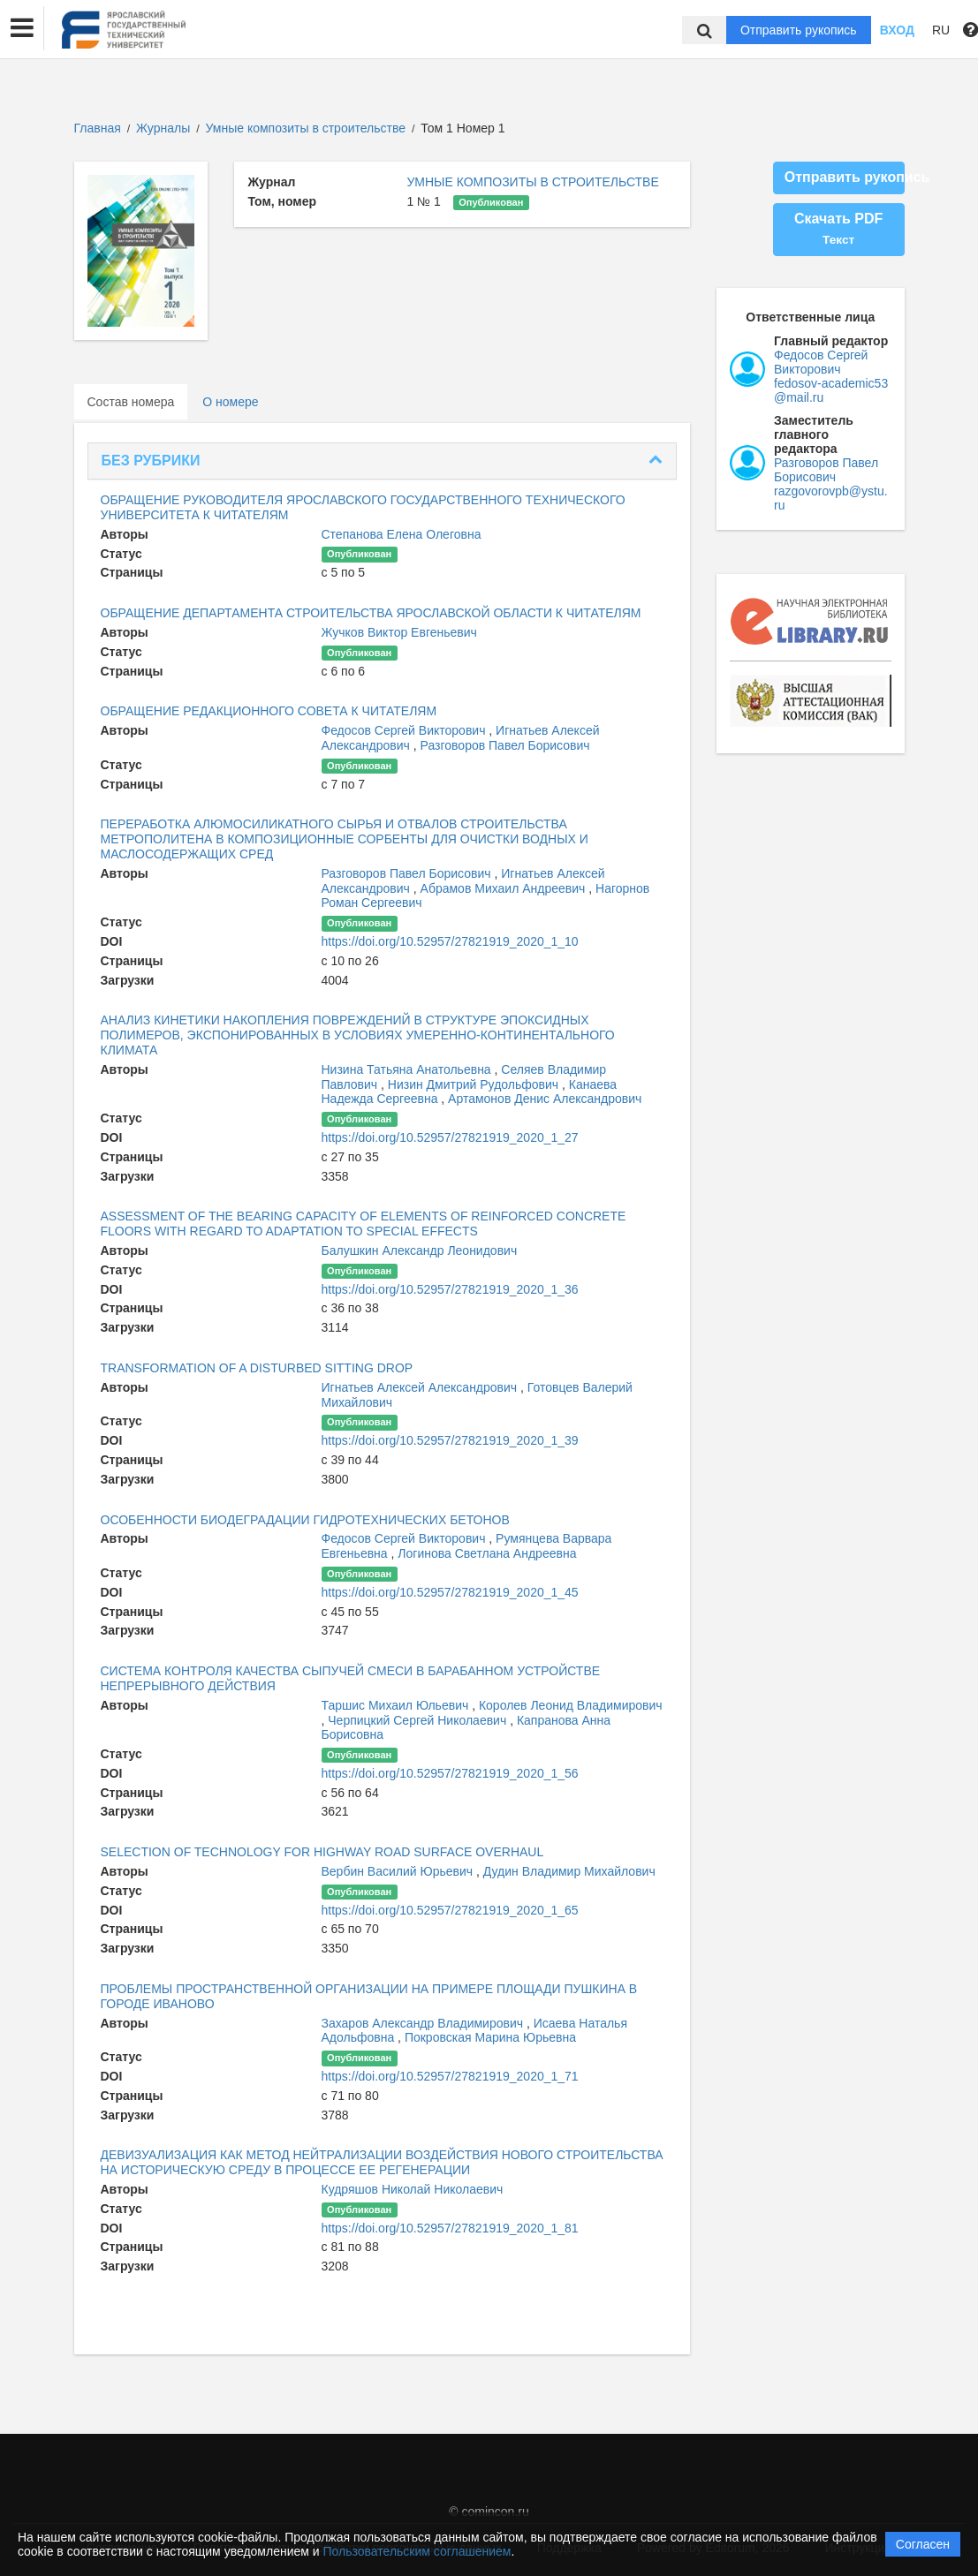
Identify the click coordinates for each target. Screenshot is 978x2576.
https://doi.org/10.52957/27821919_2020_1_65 (450, 1910)
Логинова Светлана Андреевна (487, 1553)
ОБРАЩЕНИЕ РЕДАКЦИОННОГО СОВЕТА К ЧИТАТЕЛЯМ (269, 711)
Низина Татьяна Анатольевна (408, 1069)
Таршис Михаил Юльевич (397, 1705)
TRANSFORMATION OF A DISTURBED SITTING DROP (257, 1368)
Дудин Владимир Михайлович (569, 1871)
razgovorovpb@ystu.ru (831, 498)
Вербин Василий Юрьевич (399, 1871)
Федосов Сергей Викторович (405, 730)
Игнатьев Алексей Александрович (421, 1387)
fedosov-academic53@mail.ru (831, 390)
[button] (22, 28)
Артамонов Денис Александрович (544, 1099)
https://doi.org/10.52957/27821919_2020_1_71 (450, 2076)
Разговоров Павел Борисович (505, 745)
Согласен (923, 2544)
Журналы (163, 128)
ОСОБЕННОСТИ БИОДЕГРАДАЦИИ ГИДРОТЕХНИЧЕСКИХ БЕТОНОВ (305, 1520)
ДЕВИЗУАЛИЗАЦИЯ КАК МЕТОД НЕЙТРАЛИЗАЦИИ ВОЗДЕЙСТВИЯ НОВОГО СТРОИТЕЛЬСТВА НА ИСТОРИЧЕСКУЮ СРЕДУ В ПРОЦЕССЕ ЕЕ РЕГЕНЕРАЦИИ (382, 2162)
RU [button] (941, 30)
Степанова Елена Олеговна (401, 534)
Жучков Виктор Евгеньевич (399, 632)
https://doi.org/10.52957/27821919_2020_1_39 (450, 1440)
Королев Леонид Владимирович (571, 1705)
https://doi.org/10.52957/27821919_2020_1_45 (450, 1592)
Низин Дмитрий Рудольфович (475, 1084)
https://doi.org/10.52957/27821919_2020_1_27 (450, 1137)
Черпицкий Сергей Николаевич (419, 1720)
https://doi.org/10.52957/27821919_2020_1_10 (450, 941)
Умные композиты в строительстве (307, 128)
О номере (230, 402)
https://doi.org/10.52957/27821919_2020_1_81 (450, 2228)
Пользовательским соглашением (417, 2551)
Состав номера (131, 402)
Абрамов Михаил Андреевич (505, 888)
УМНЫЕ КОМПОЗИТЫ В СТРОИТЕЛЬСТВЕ (532, 182)
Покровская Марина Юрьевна (490, 2037)
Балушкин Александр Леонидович (420, 1250)
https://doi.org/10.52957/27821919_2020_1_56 (450, 1773)
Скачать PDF (838, 228)
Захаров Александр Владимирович (424, 2023)
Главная (97, 128)
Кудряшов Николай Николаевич (413, 2189)
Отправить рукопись (798, 30)
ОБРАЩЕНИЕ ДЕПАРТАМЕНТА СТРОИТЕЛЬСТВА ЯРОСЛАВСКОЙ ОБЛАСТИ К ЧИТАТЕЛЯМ (371, 613)
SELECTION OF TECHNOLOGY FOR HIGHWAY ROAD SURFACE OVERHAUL (322, 1852)
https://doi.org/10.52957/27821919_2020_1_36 (450, 1289)
